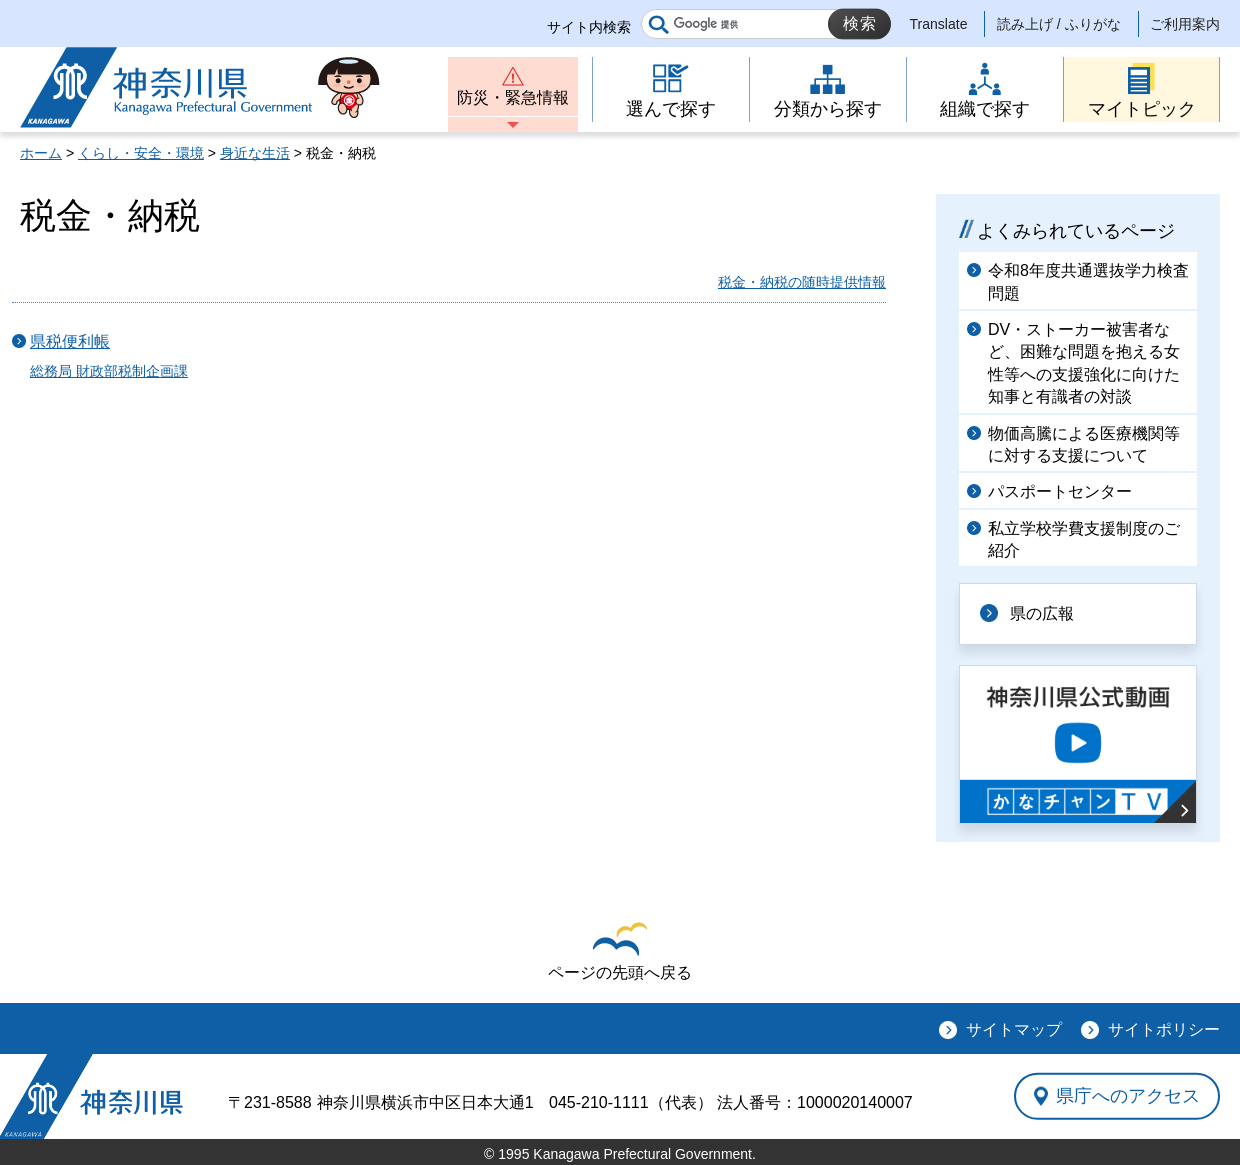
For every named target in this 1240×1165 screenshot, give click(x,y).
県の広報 (1042, 613)
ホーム (41, 153)
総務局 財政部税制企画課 (109, 371)
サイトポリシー (1164, 1029)
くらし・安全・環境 (141, 153)
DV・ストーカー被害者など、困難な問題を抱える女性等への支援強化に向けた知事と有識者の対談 (1084, 363)
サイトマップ (1014, 1029)
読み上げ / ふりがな (1059, 24)
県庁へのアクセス (1128, 1096)
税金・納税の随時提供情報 (802, 282)
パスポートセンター (1060, 491)
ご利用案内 (1185, 24)
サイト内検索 (589, 27)
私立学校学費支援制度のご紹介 (1084, 539)
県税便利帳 (70, 341)
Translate (939, 24)
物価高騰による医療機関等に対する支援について (1084, 444)
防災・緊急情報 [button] (513, 97)
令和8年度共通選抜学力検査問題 (1088, 281)
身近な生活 (255, 153)
